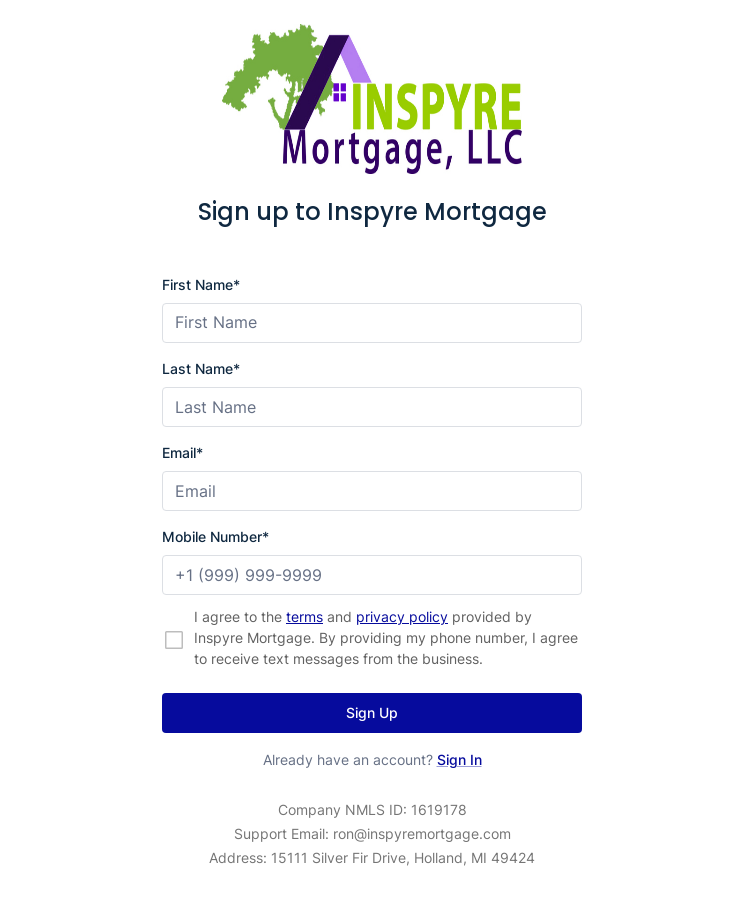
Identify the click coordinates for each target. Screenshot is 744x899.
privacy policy (402, 616)
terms (304, 616)
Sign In (459, 759)
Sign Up (372, 712)
